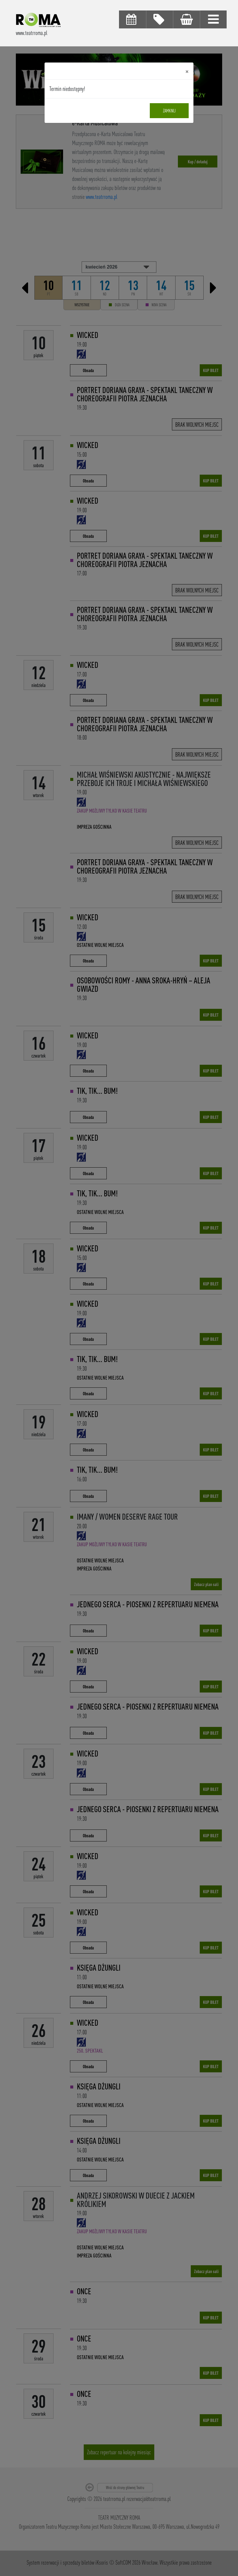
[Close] (187, 71)
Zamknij (169, 110)
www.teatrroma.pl (31, 32)
